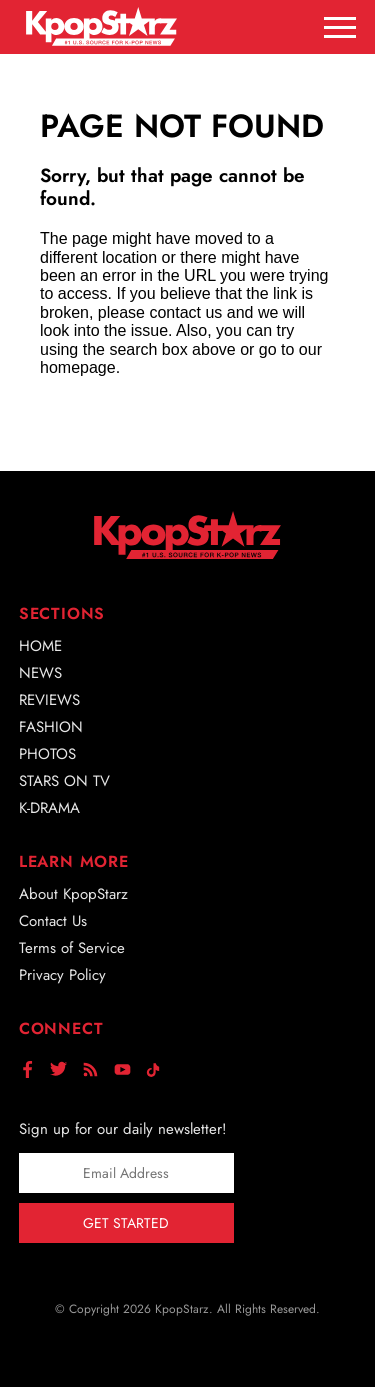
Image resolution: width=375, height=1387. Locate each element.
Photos (47, 754)
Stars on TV (64, 781)
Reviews (49, 700)
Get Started (126, 1223)
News (40, 673)
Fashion (51, 727)
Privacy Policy (62, 975)
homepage (78, 367)
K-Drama (49, 808)
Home (40, 646)
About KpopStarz (73, 894)
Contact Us (53, 921)
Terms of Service (72, 948)
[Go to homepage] (101, 26)
